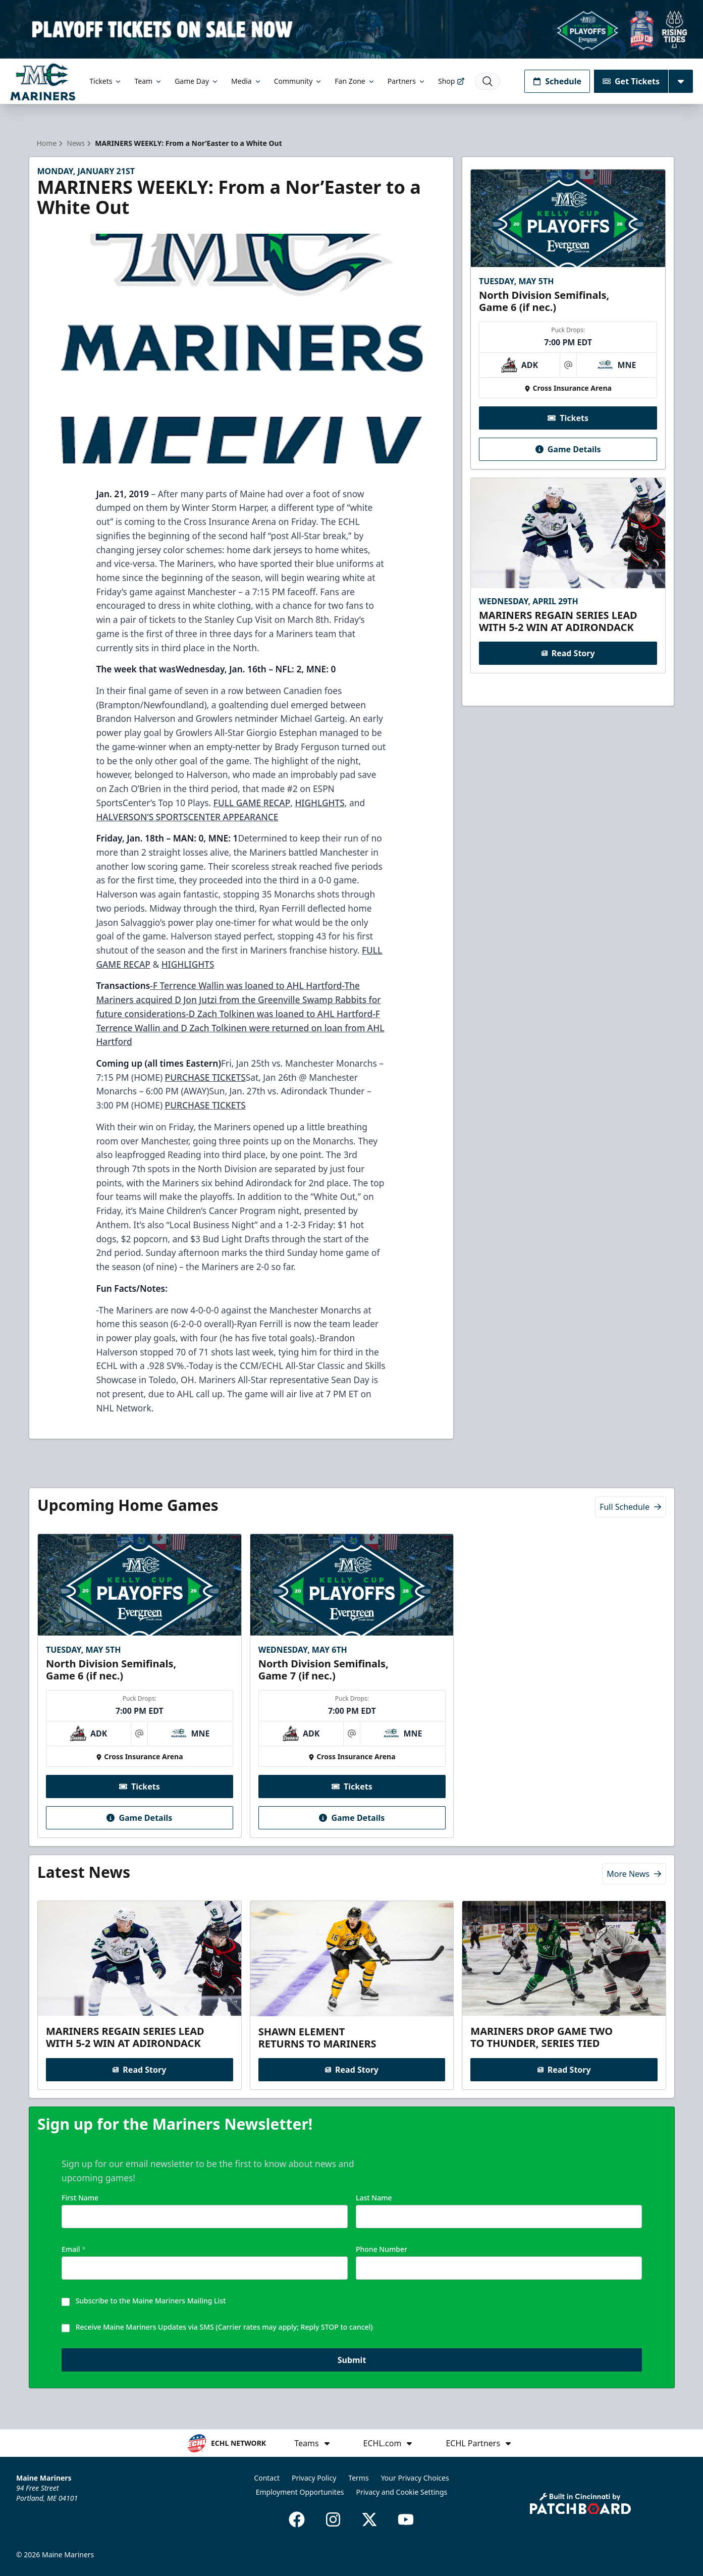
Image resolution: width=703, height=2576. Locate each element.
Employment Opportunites (300, 2492)
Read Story (568, 653)
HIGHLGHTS (319, 803)
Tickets (105, 81)
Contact (267, 2478)
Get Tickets (631, 81)
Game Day (197, 81)
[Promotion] (351, 29)
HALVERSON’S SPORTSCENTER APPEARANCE (187, 817)
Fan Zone (355, 81)
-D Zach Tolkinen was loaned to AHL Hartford (279, 1014)
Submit (351, 2360)
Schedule (557, 81)
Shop (451, 81)
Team (148, 81)
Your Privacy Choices (415, 2478)
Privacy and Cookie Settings (402, 2492)
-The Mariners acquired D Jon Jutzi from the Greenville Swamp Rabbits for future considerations (238, 999)
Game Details (568, 449)
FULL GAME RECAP (252, 803)
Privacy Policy (314, 2478)
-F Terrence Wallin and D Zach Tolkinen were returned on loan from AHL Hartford (240, 1027)
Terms (358, 2478)
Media (246, 81)
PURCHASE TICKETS (205, 1077)
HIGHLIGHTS (187, 964)
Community (298, 81)
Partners (407, 81)
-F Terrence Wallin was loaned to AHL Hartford (246, 985)
